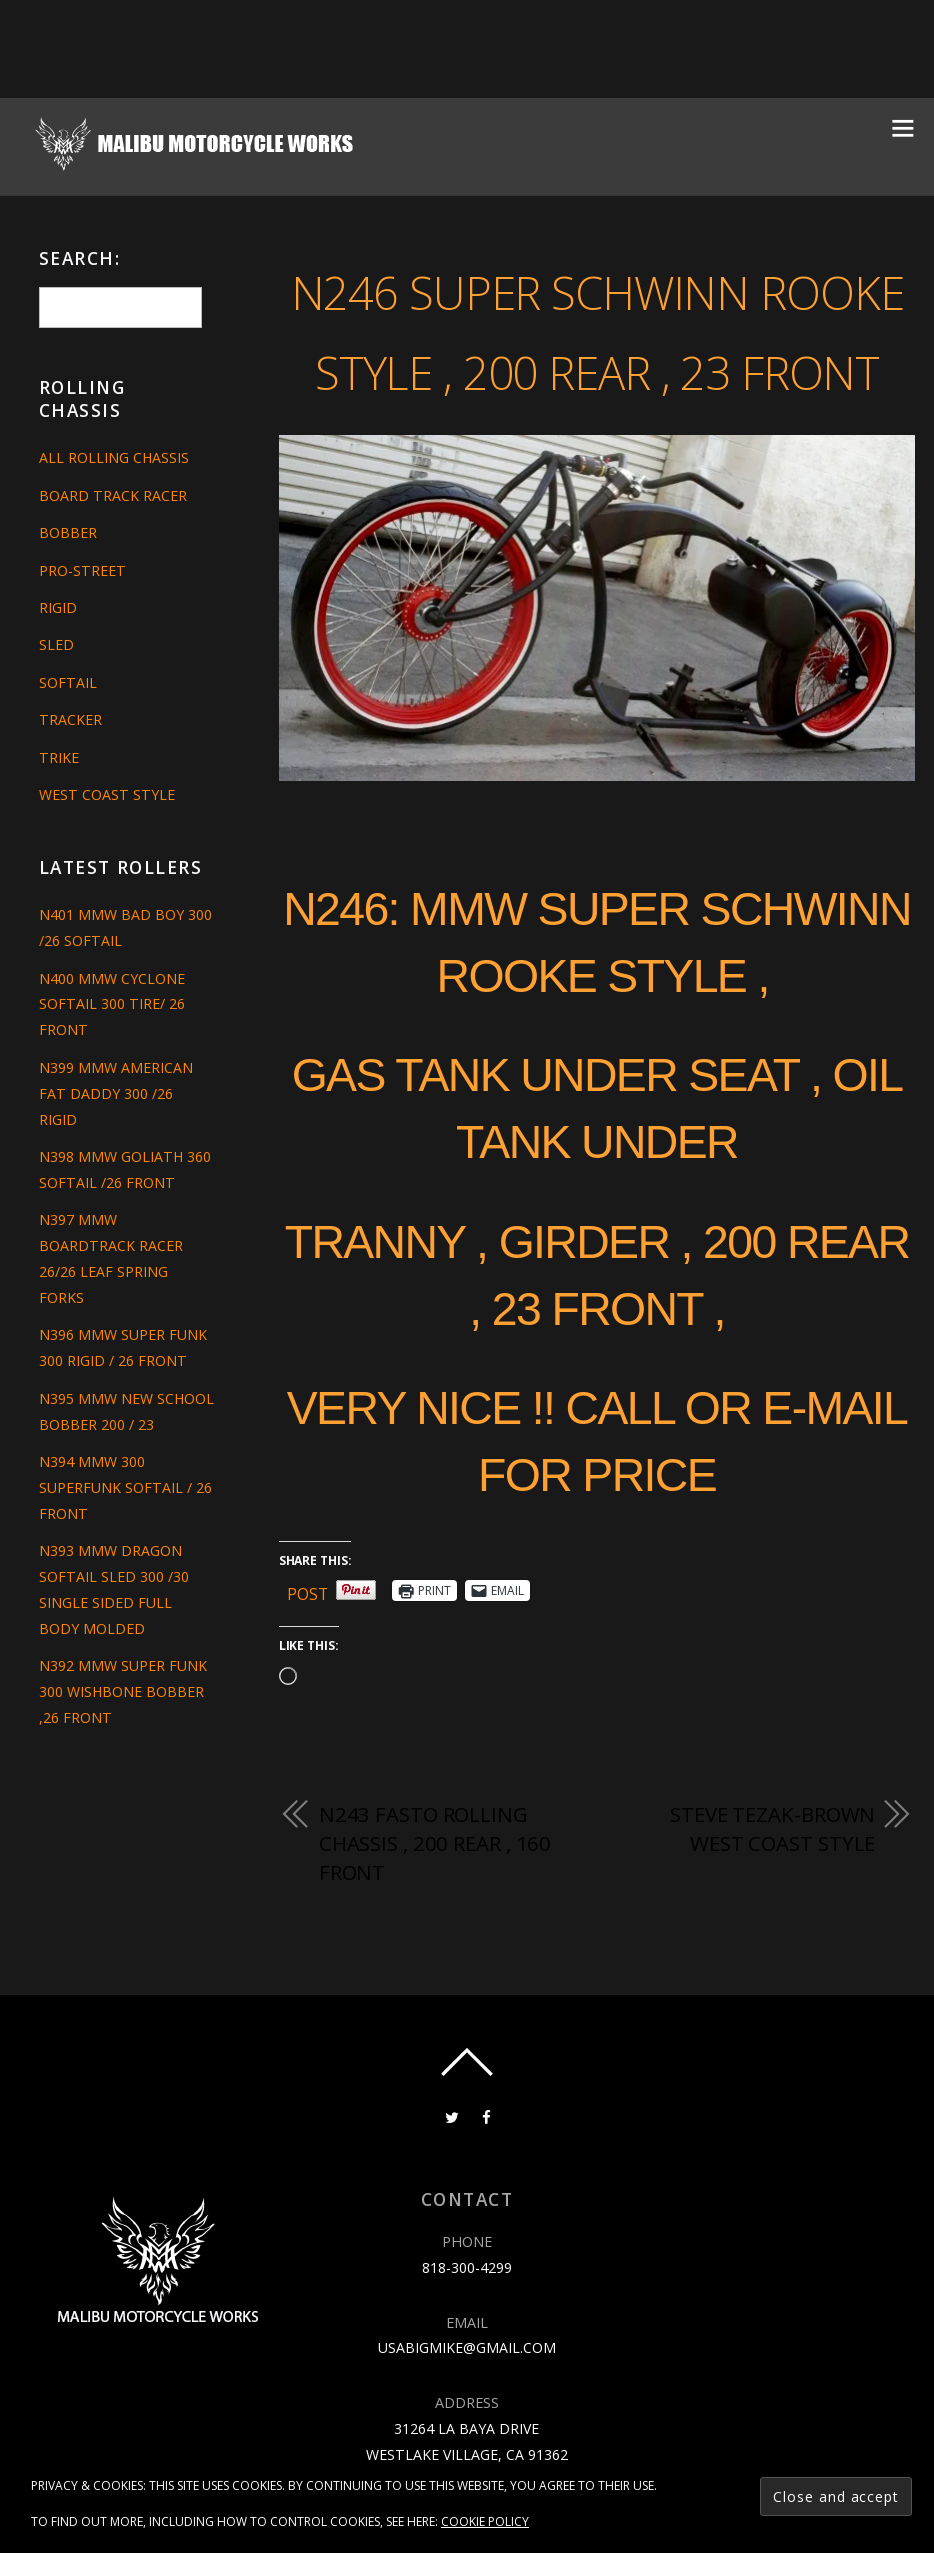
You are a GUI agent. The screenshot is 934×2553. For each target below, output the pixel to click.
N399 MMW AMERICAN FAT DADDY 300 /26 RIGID (116, 1093)
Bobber (68, 532)
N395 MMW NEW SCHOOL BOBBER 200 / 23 (117, 1424)
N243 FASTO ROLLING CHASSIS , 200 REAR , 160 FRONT (436, 1924)
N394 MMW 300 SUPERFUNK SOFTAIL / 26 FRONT (125, 1513)
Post (308, 1671)
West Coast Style (107, 794)
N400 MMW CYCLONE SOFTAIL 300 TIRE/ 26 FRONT (112, 1004)
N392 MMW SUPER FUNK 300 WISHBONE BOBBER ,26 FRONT (123, 1717)
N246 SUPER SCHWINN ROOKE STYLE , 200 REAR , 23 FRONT (597, 368)
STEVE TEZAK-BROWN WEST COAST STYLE (770, 1910)
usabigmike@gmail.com (467, 2430)
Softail (68, 682)
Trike (59, 757)
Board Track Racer (113, 495)
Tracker (70, 719)
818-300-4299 (467, 2349)
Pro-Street (82, 570)
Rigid (58, 607)
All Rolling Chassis (114, 457)
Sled (56, 644)
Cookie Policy (485, 2521)
